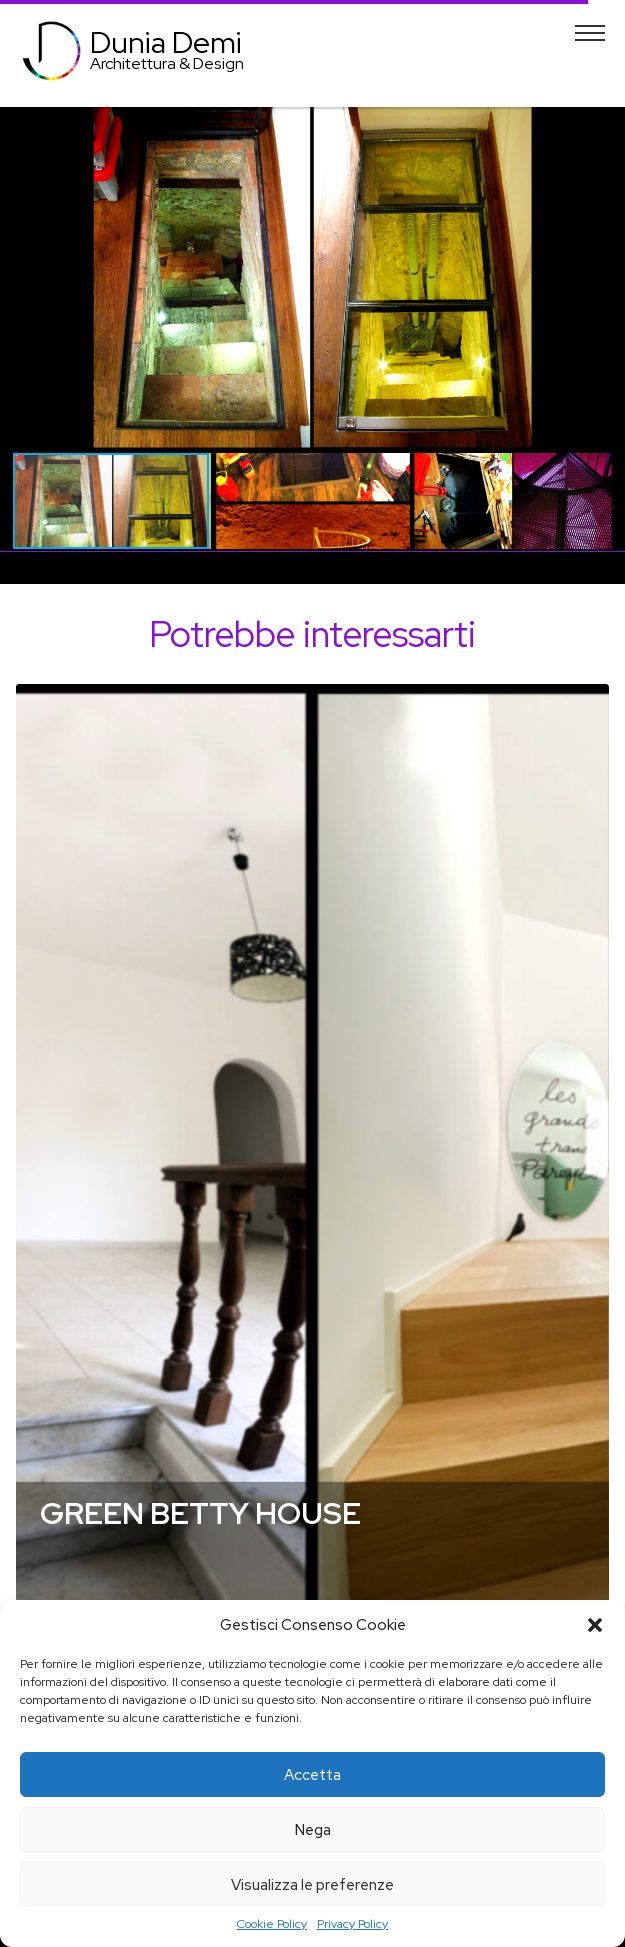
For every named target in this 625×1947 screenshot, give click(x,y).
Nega (313, 1830)
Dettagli (312, 1171)
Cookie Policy (272, 1924)
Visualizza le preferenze (312, 1885)
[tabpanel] (312, 1179)
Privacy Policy (352, 1924)
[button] (595, 1625)
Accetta (312, 1775)
